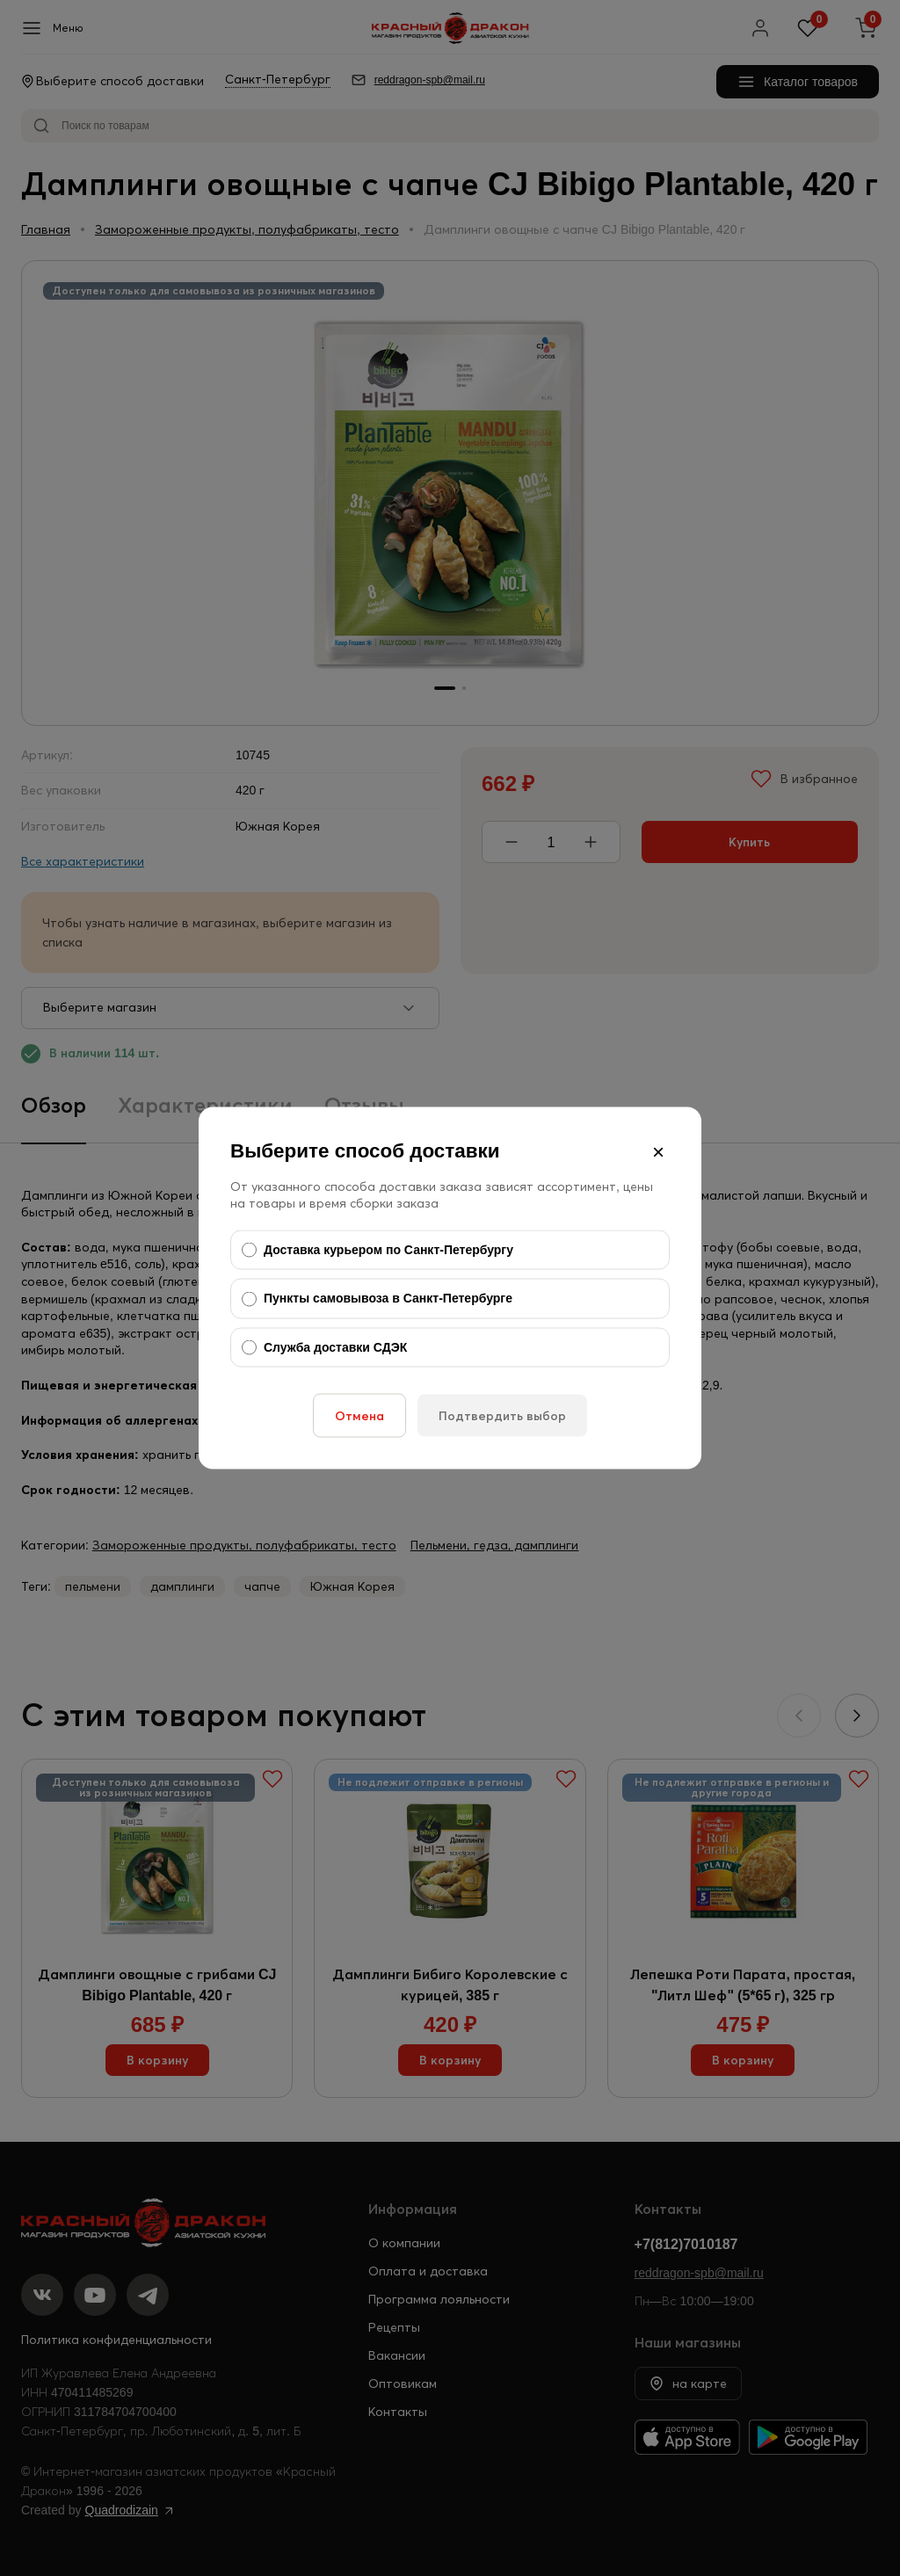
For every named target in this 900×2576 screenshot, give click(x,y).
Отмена (359, 1416)
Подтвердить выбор (502, 1416)
